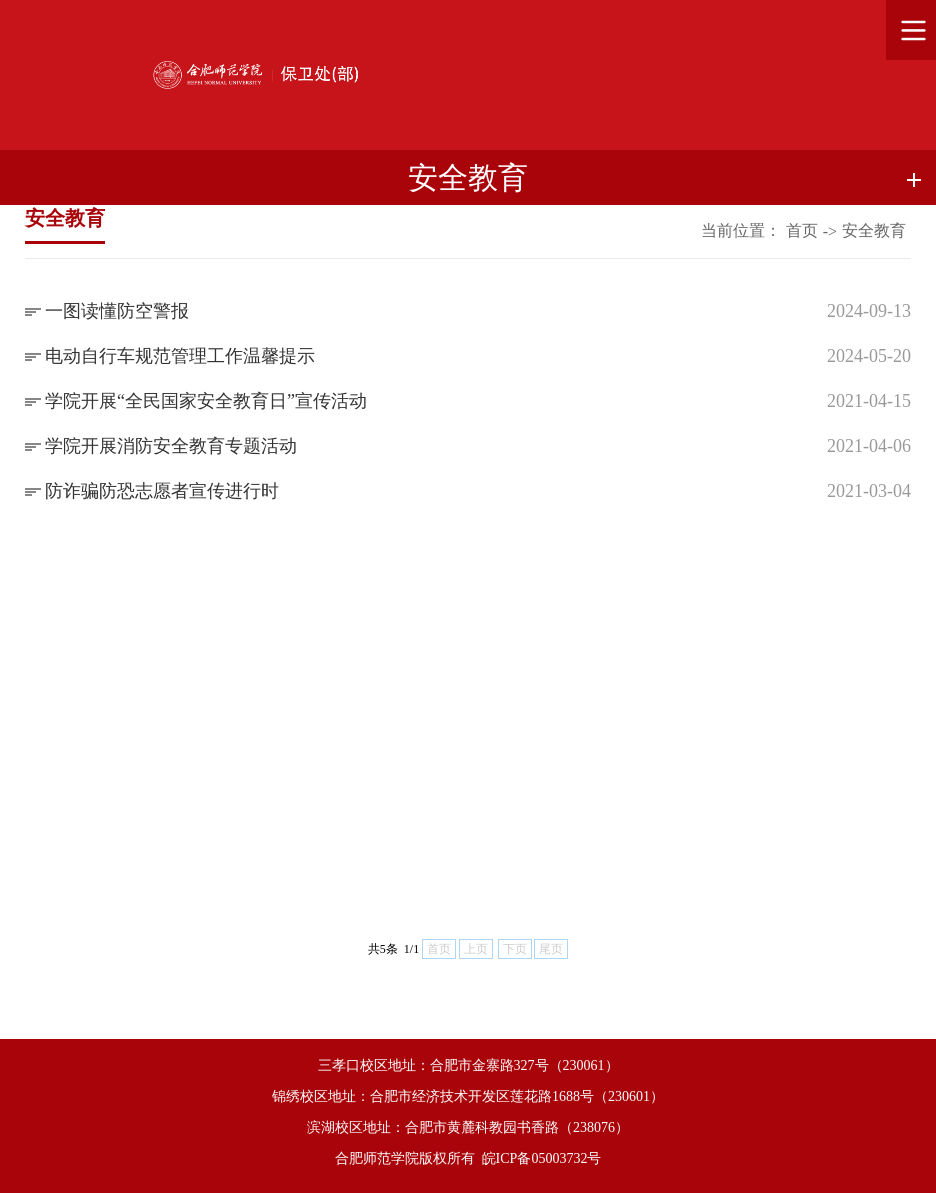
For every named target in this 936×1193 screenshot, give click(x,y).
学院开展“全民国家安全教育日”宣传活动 (206, 401)
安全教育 (874, 230)
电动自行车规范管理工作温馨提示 (180, 356)
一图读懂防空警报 (117, 311)
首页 (802, 230)
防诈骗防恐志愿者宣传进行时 (162, 491)
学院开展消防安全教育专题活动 (171, 446)
